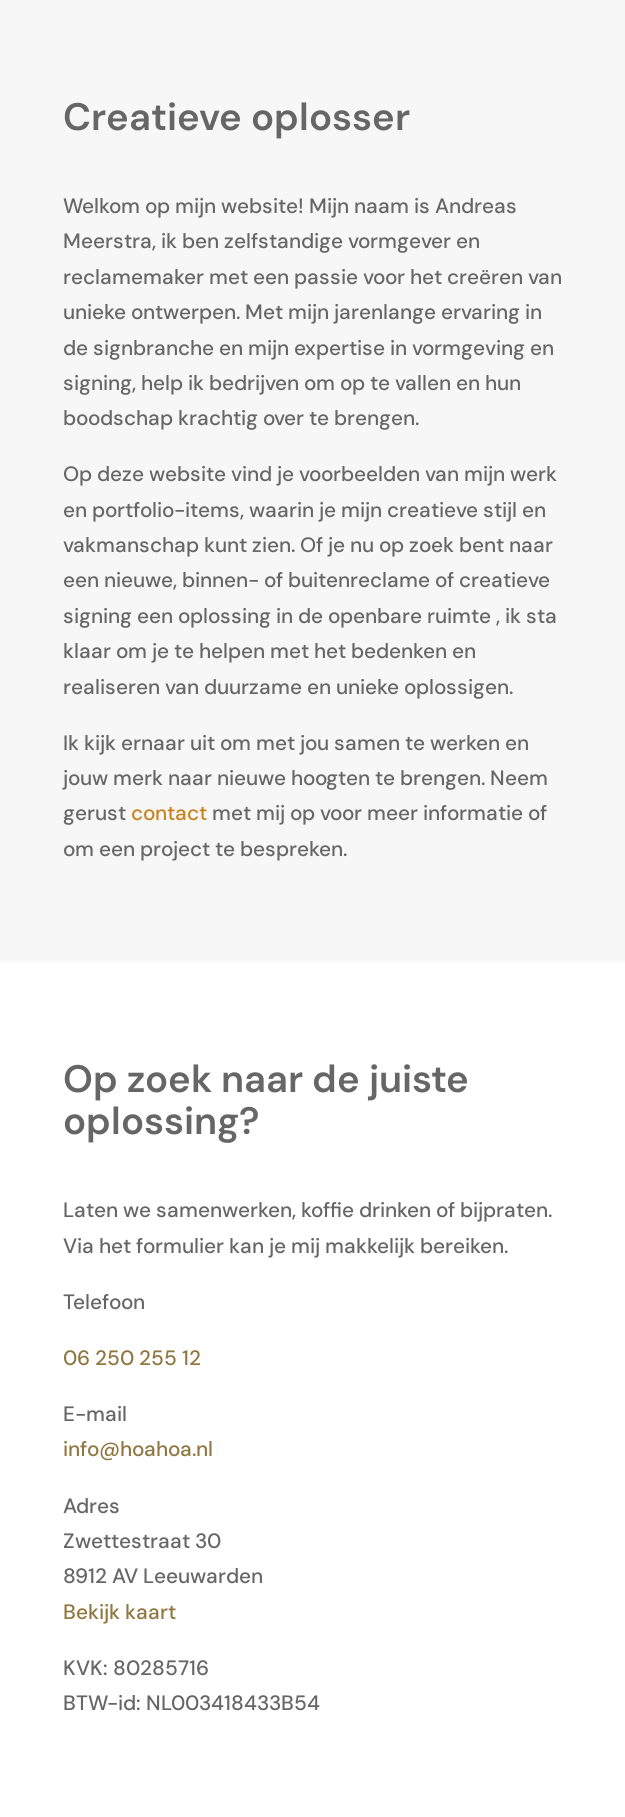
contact (169, 812)
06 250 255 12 (132, 1357)
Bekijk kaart (119, 1611)
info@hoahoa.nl (138, 1448)
